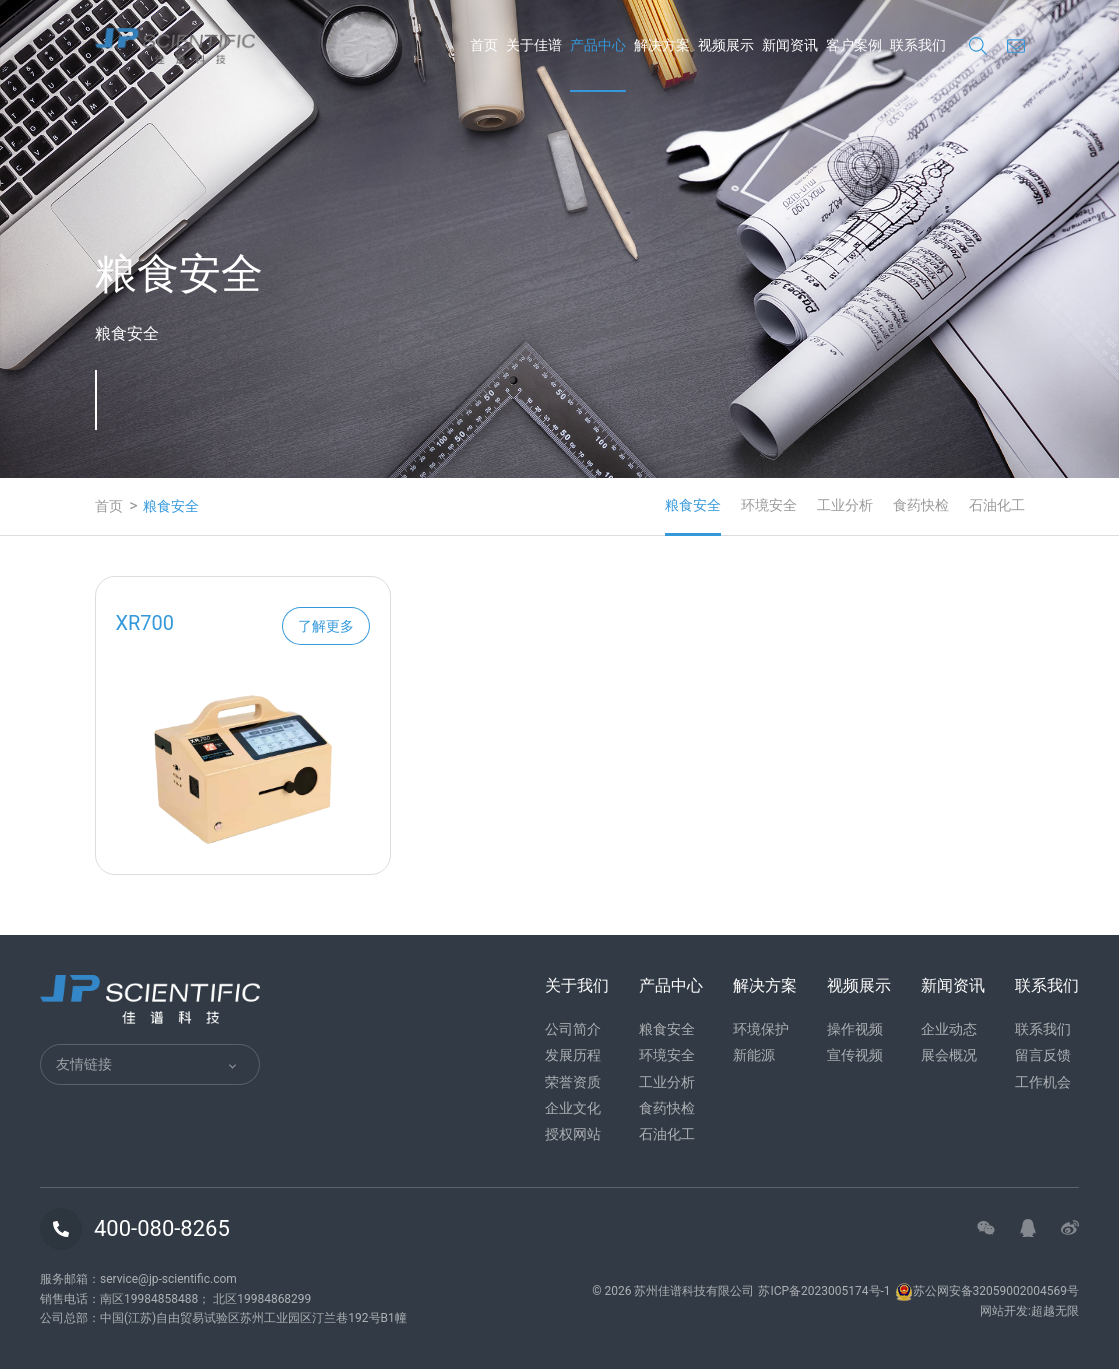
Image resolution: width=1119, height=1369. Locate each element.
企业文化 (573, 1108)
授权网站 (573, 1134)
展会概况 (949, 1055)
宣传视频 (855, 1055)
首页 (109, 506)
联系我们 (1043, 1029)
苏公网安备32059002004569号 (987, 1291)
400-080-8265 (162, 1229)
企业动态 (949, 1029)
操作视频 (855, 1029)
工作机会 (1043, 1082)
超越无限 (1055, 1311)
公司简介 (573, 1029)
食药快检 (921, 505)
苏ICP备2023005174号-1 (824, 1291)
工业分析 (845, 505)
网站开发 (1004, 1311)
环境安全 (769, 505)
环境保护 (761, 1029)
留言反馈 (1043, 1055)
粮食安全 (693, 505)
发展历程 (573, 1055)
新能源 (754, 1055)
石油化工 (997, 505)
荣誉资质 (573, 1082)
